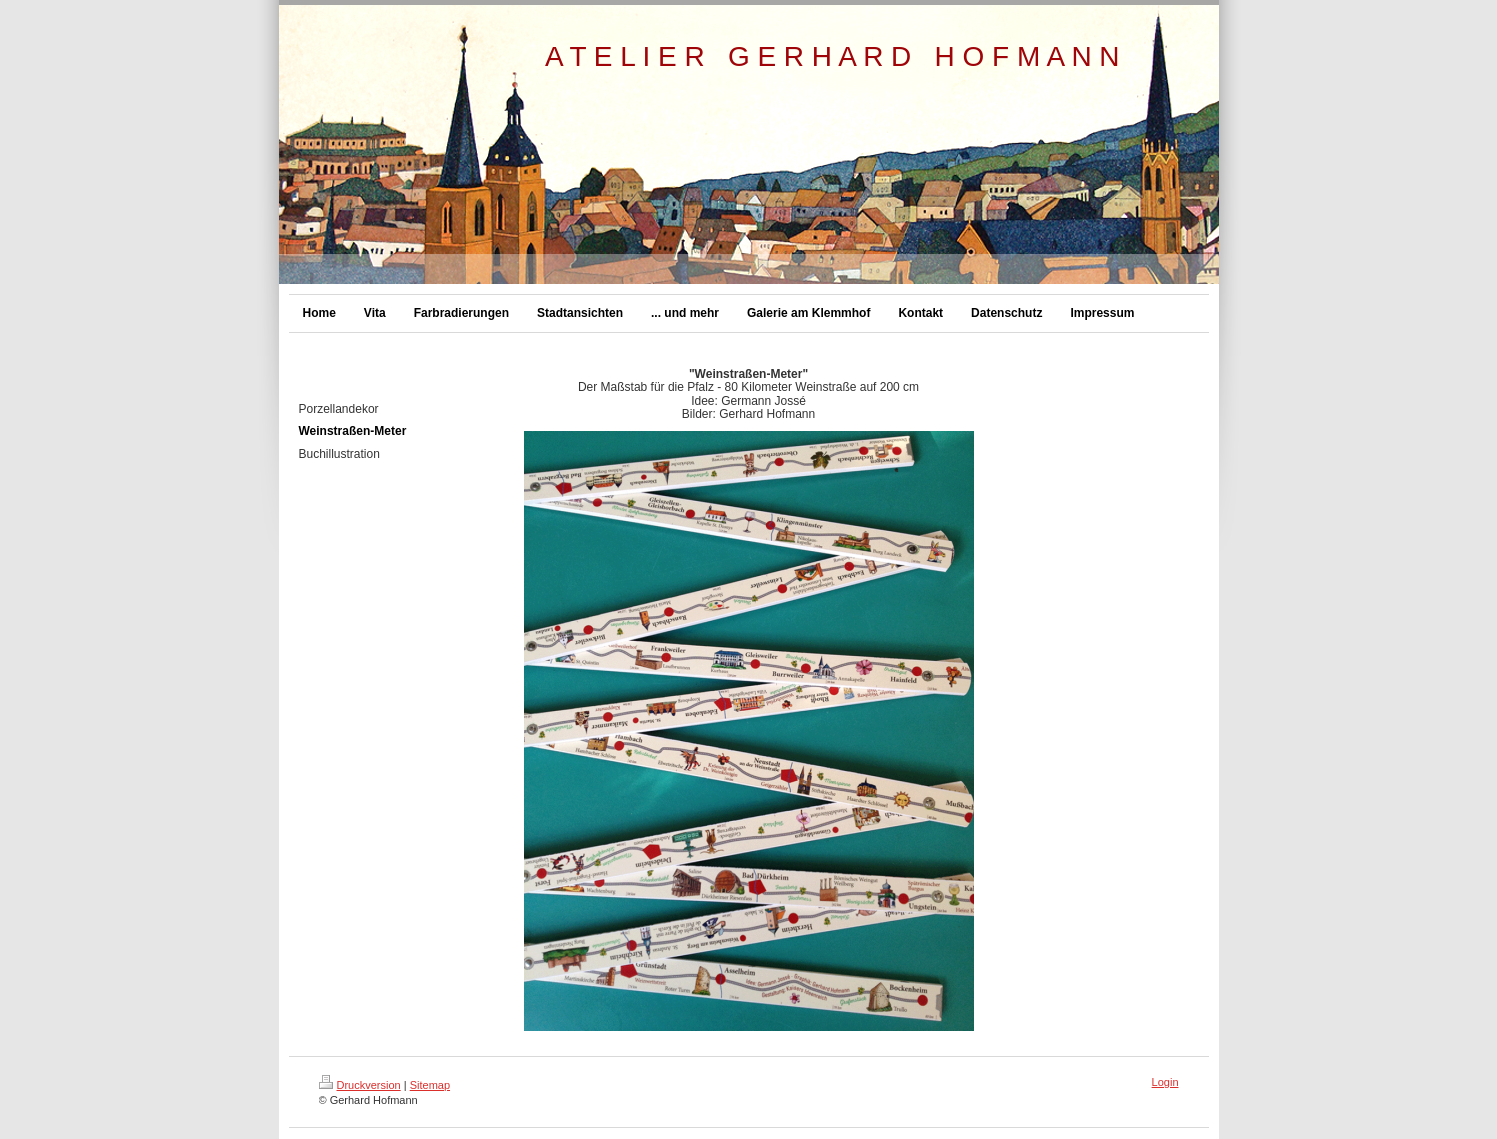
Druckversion (360, 1085)
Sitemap (430, 1085)
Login (1165, 1082)
